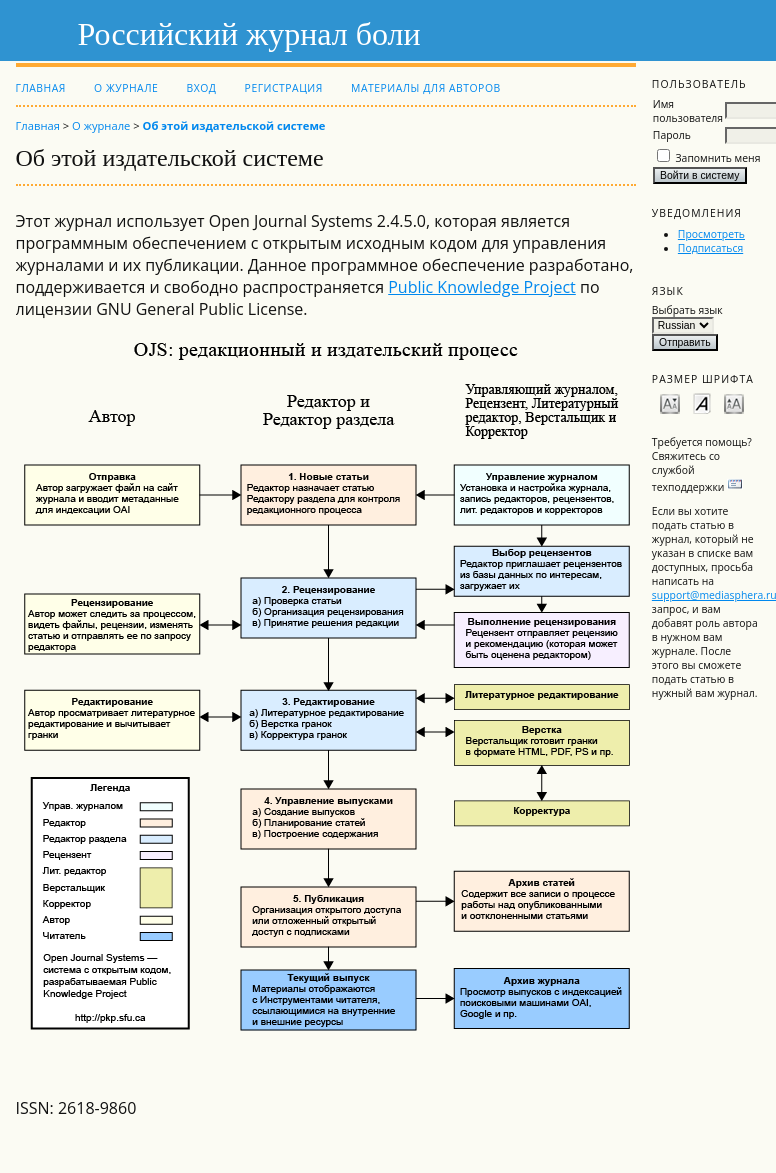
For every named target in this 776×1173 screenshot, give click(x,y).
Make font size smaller (670, 402)
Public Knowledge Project (482, 287)
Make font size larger (734, 402)
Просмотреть (711, 234)
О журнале (126, 88)
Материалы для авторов (426, 88)
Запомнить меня (718, 158)
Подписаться (710, 248)
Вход (201, 88)
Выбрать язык (687, 310)
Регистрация (284, 88)
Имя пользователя (688, 111)
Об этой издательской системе (234, 125)
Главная (41, 88)
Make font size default (702, 402)
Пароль (672, 135)
